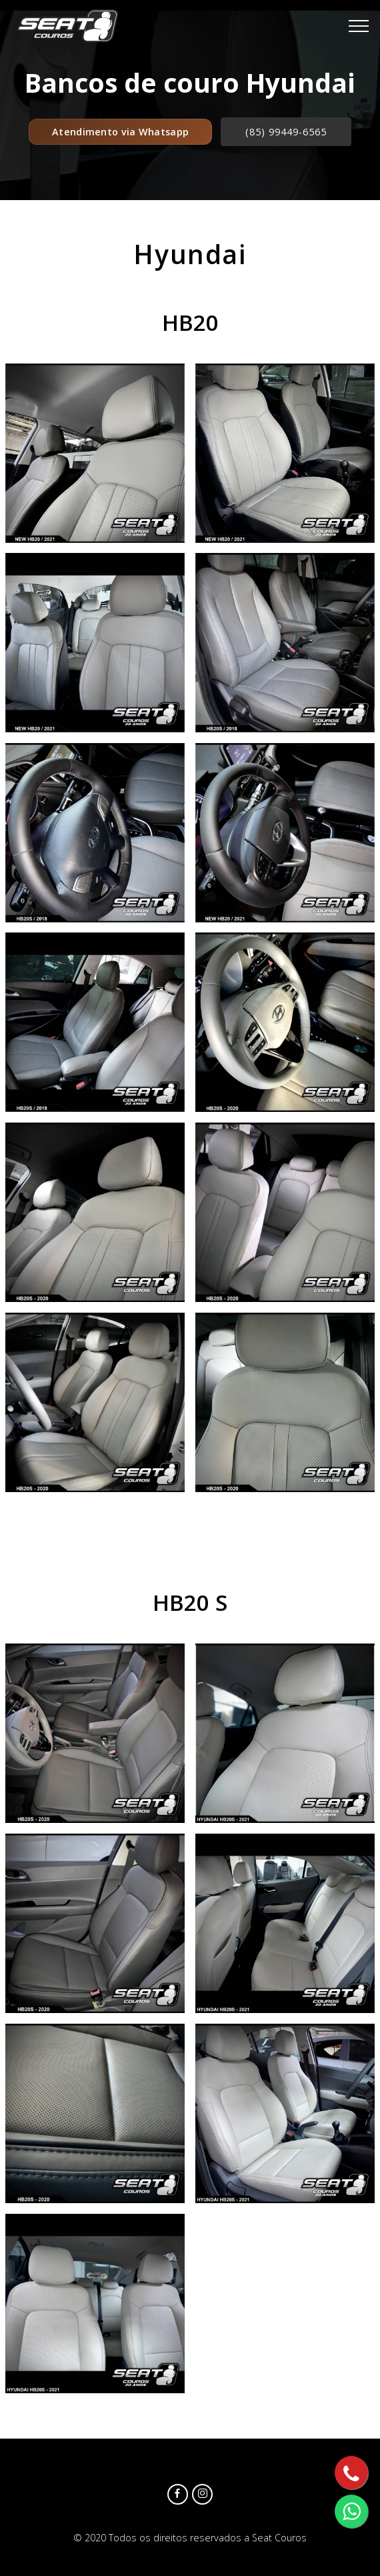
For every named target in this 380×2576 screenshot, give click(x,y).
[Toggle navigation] (359, 26)
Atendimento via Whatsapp (120, 131)
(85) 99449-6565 (286, 131)
